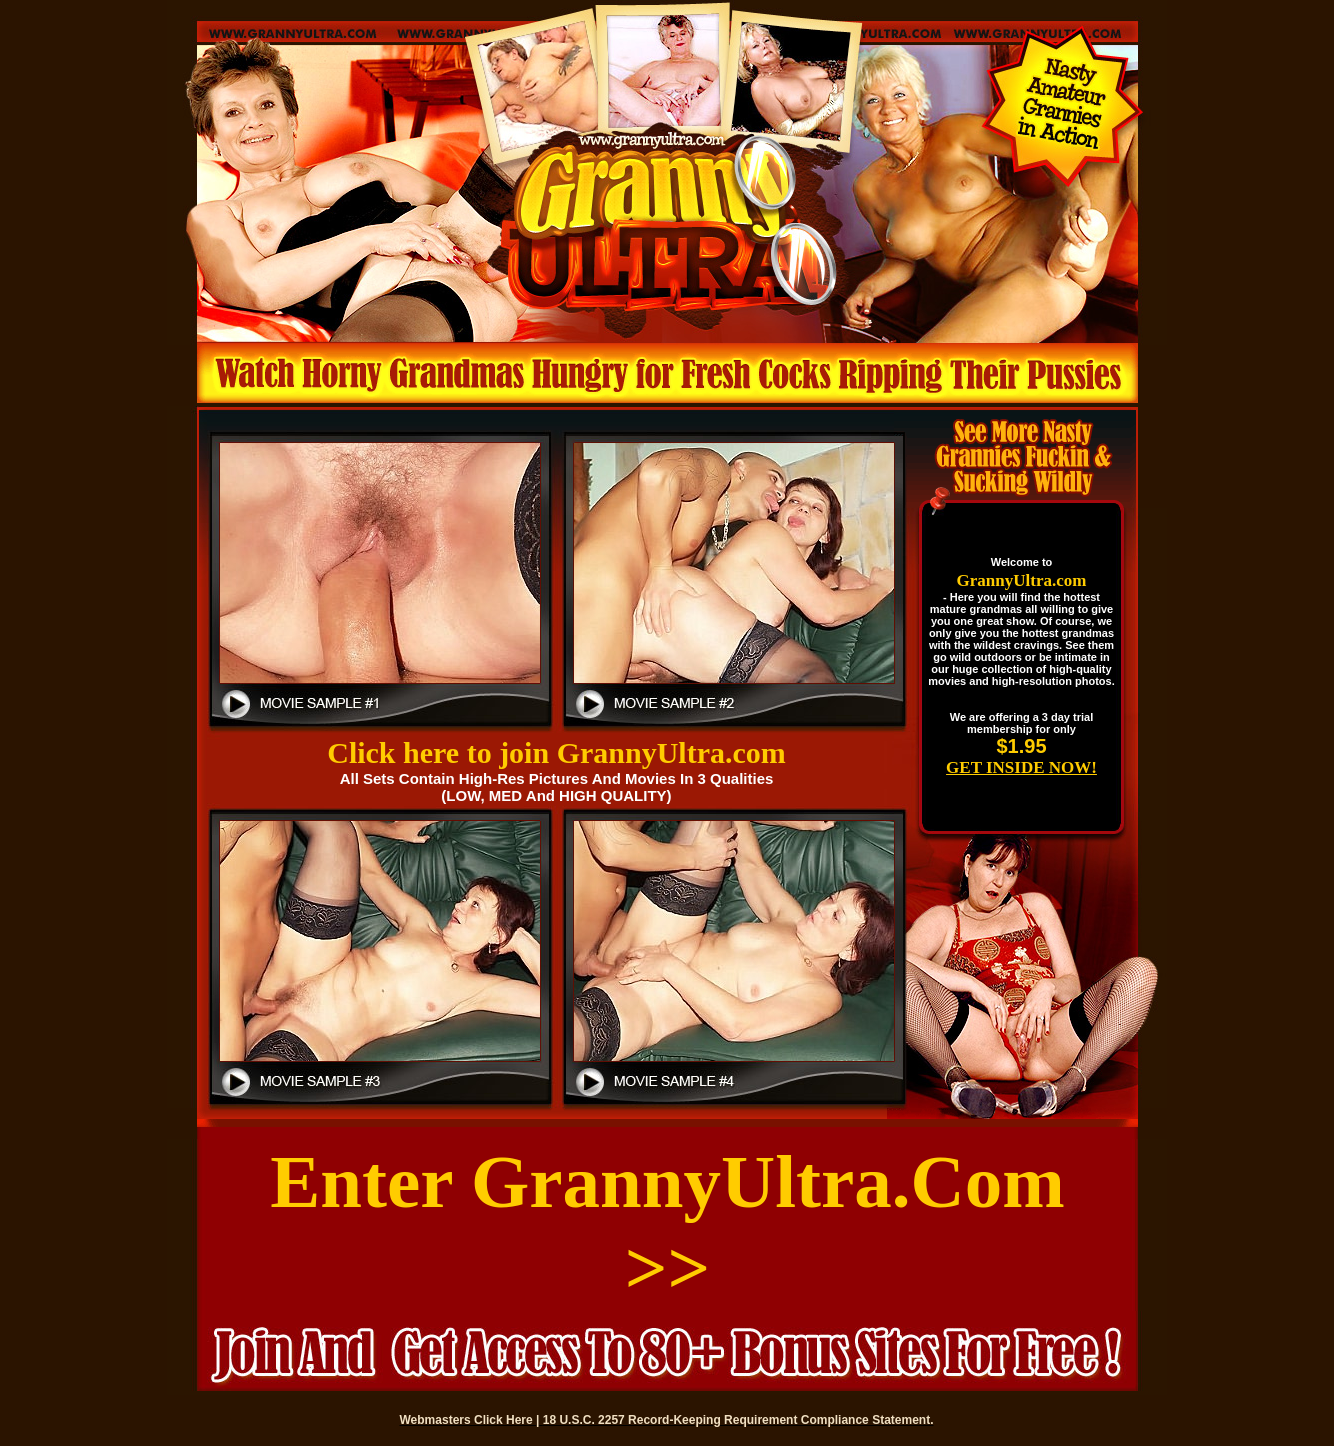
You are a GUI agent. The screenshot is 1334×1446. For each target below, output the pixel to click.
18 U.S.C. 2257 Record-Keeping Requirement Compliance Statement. (738, 1420)
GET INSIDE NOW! (1021, 767)
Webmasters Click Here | (471, 1420)
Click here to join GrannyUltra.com (556, 752)
